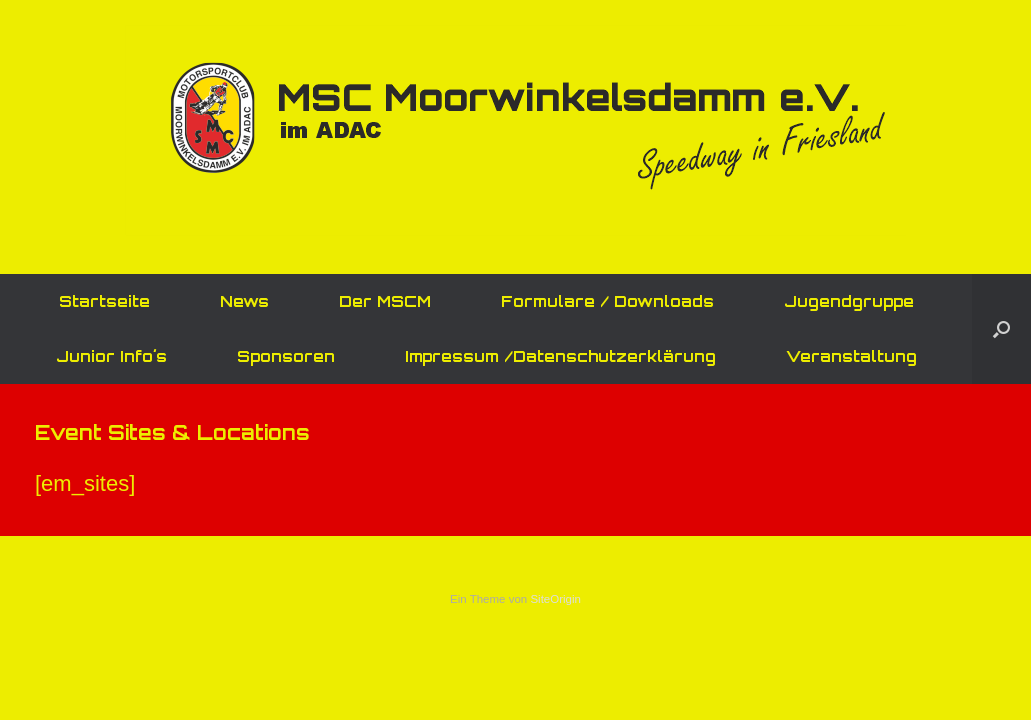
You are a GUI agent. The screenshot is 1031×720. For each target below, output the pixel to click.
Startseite (104, 301)
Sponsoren (286, 356)
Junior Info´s (111, 356)
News (244, 301)
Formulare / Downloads (607, 301)
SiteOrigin (555, 599)
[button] (1001, 329)
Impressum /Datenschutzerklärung (560, 356)
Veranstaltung (851, 356)
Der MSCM (385, 301)
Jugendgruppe (849, 301)
